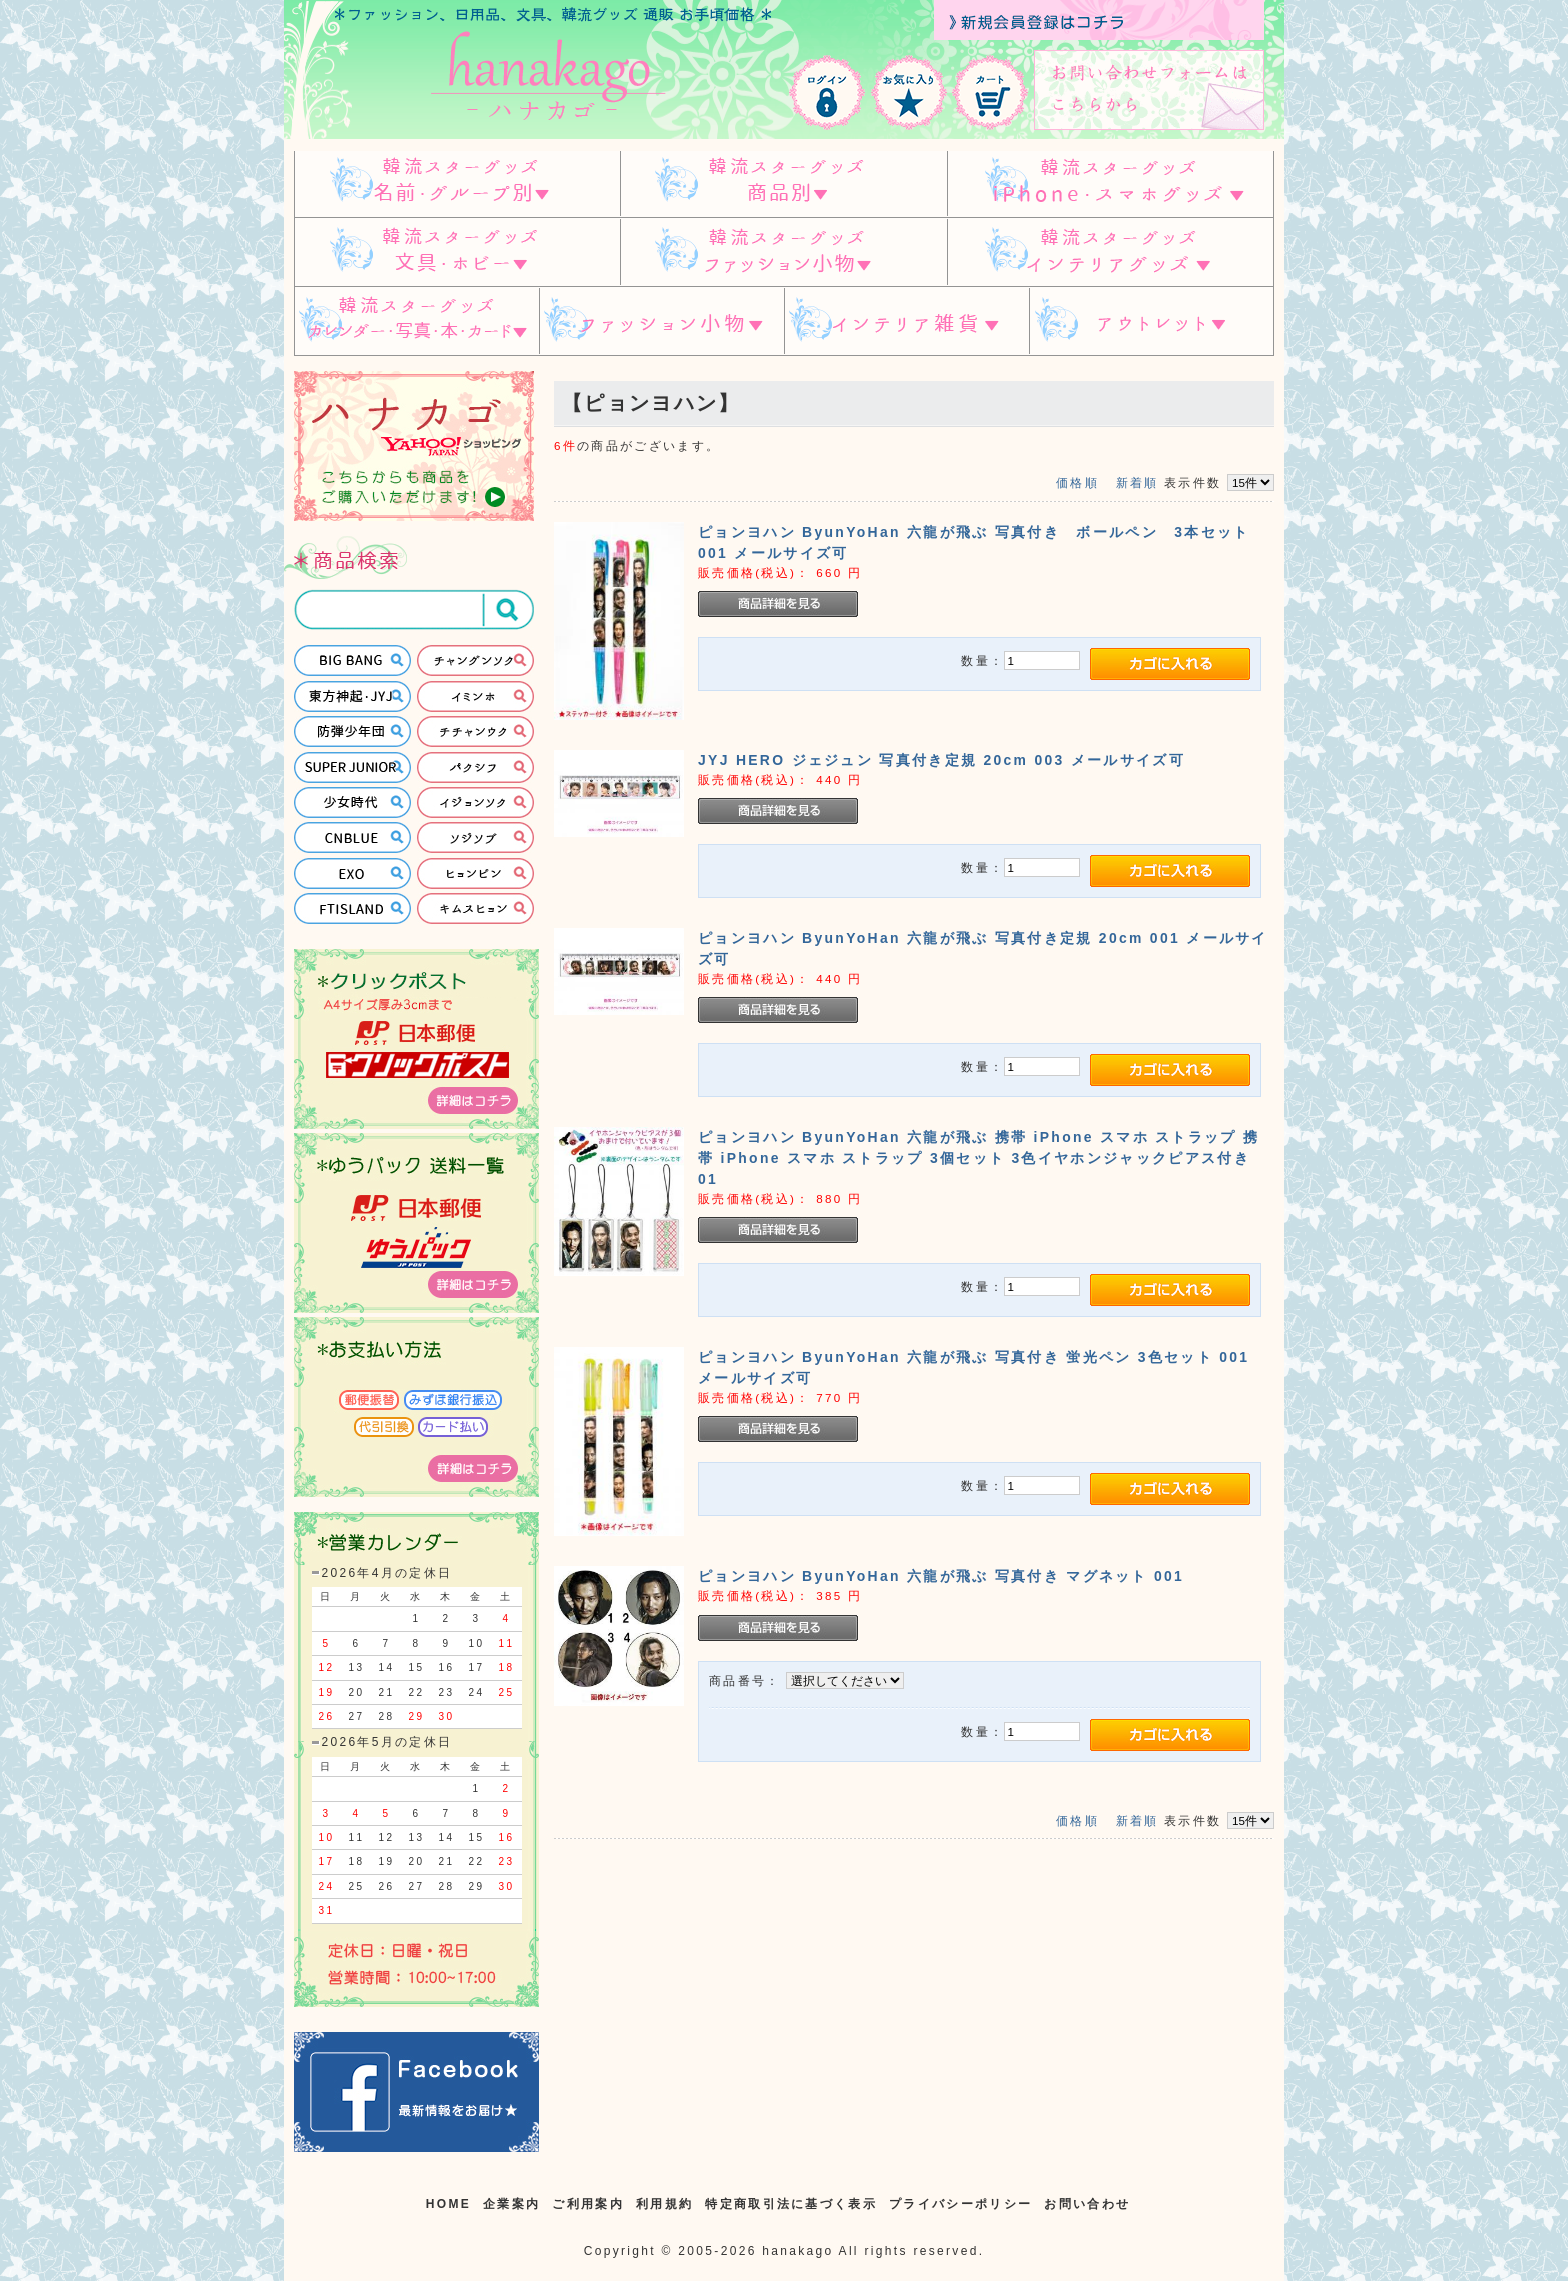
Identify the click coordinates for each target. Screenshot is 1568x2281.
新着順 (1137, 482)
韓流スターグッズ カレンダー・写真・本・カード (416, 321)
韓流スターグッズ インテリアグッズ (1110, 252)
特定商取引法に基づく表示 (791, 2204)
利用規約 (664, 2204)
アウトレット (1152, 321)
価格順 (1077, 482)
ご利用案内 (588, 2204)
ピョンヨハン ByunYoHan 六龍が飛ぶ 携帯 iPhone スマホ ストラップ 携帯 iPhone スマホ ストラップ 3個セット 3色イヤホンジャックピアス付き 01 (982, 1158)
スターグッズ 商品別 (783, 183)
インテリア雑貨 (907, 321)
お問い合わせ (1087, 2204)
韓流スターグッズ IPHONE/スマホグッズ (1110, 183)
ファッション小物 (661, 321)
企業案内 (511, 2204)
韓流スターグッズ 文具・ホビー (457, 252)
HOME (448, 2204)
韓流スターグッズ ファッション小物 (783, 252)
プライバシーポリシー (960, 2204)
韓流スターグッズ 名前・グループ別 (457, 183)
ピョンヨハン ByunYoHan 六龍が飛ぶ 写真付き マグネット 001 (941, 1576)
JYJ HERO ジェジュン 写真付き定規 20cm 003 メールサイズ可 (941, 760)
